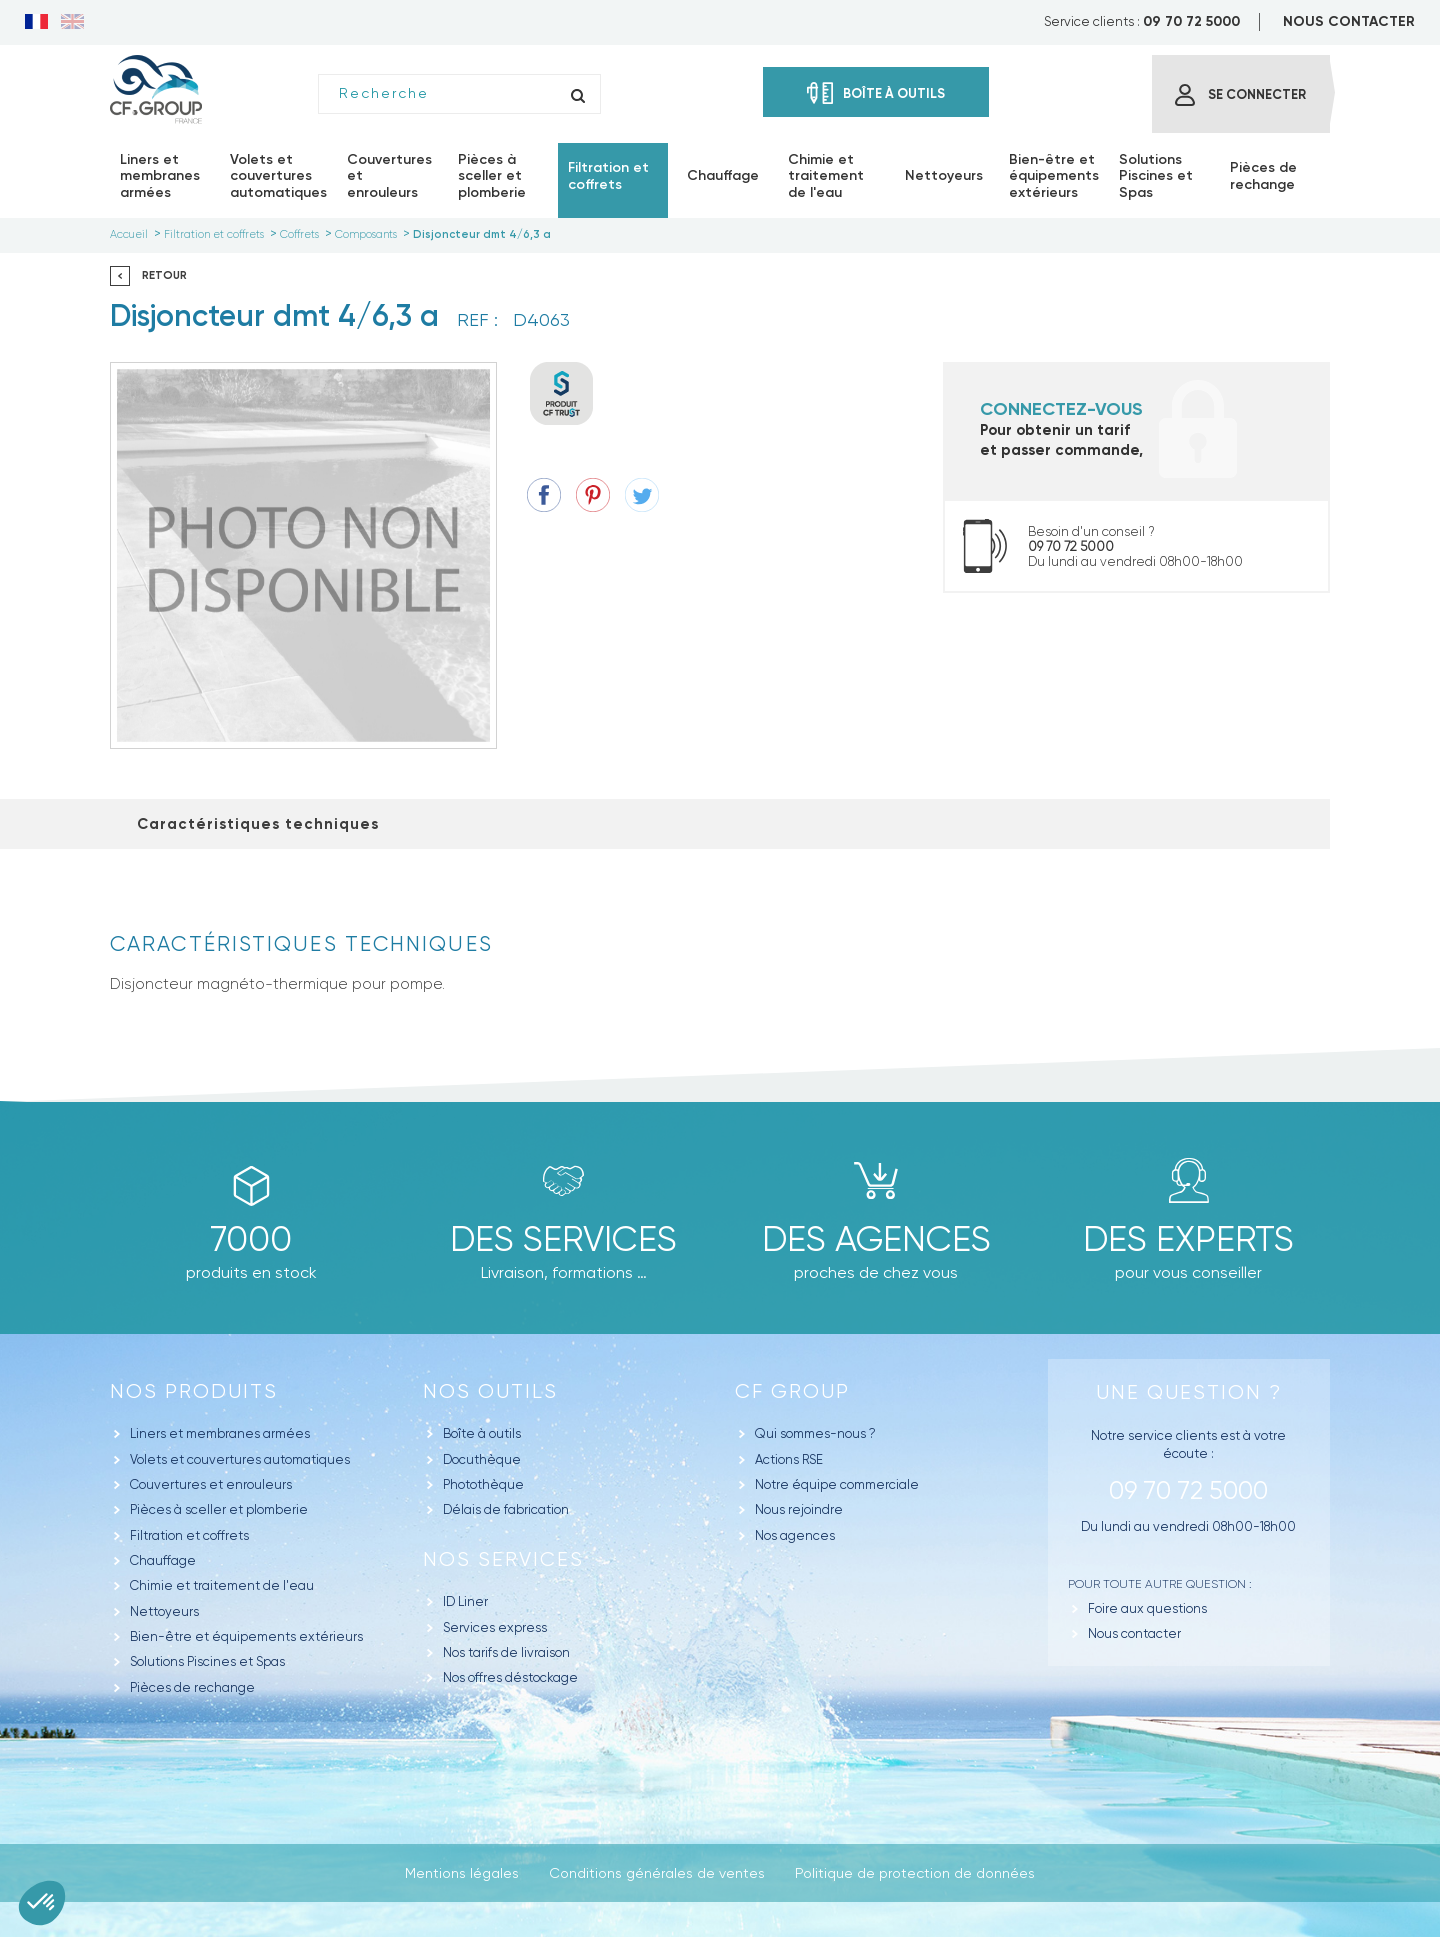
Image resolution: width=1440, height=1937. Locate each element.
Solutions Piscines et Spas (207, 1661)
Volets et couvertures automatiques (240, 1459)
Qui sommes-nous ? (815, 1433)
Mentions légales (462, 1873)
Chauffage (163, 1560)
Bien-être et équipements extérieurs (246, 1636)
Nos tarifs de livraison (506, 1652)
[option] (303, 555)
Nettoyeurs (164, 1611)
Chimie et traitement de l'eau (222, 1585)
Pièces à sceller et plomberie (219, 1509)
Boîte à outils (482, 1433)
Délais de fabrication (506, 1509)
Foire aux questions (1147, 1608)
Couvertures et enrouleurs (211, 1484)
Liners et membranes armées (220, 1433)
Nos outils (490, 1391)
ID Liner (465, 1601)
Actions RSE (789, 1459)
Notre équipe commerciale (837, 1484)
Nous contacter (1134, 1633)
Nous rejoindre (799, 1509)
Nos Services (503, 1559)
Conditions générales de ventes (657, 1873)
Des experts (1188, 1239)
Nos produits (194, 1391)
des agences (876, 1239)
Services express (495, 1627)
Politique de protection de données (915, 1873)
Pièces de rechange (192, 1687)
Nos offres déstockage (510, 1677)
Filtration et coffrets (189, 1535)
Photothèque (483, 1484)
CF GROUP (792, 1391)
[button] (42, 1903)
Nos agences (795, 1535)
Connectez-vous (1061, 409)
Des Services (563, 1239)
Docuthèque (482, 1459)
